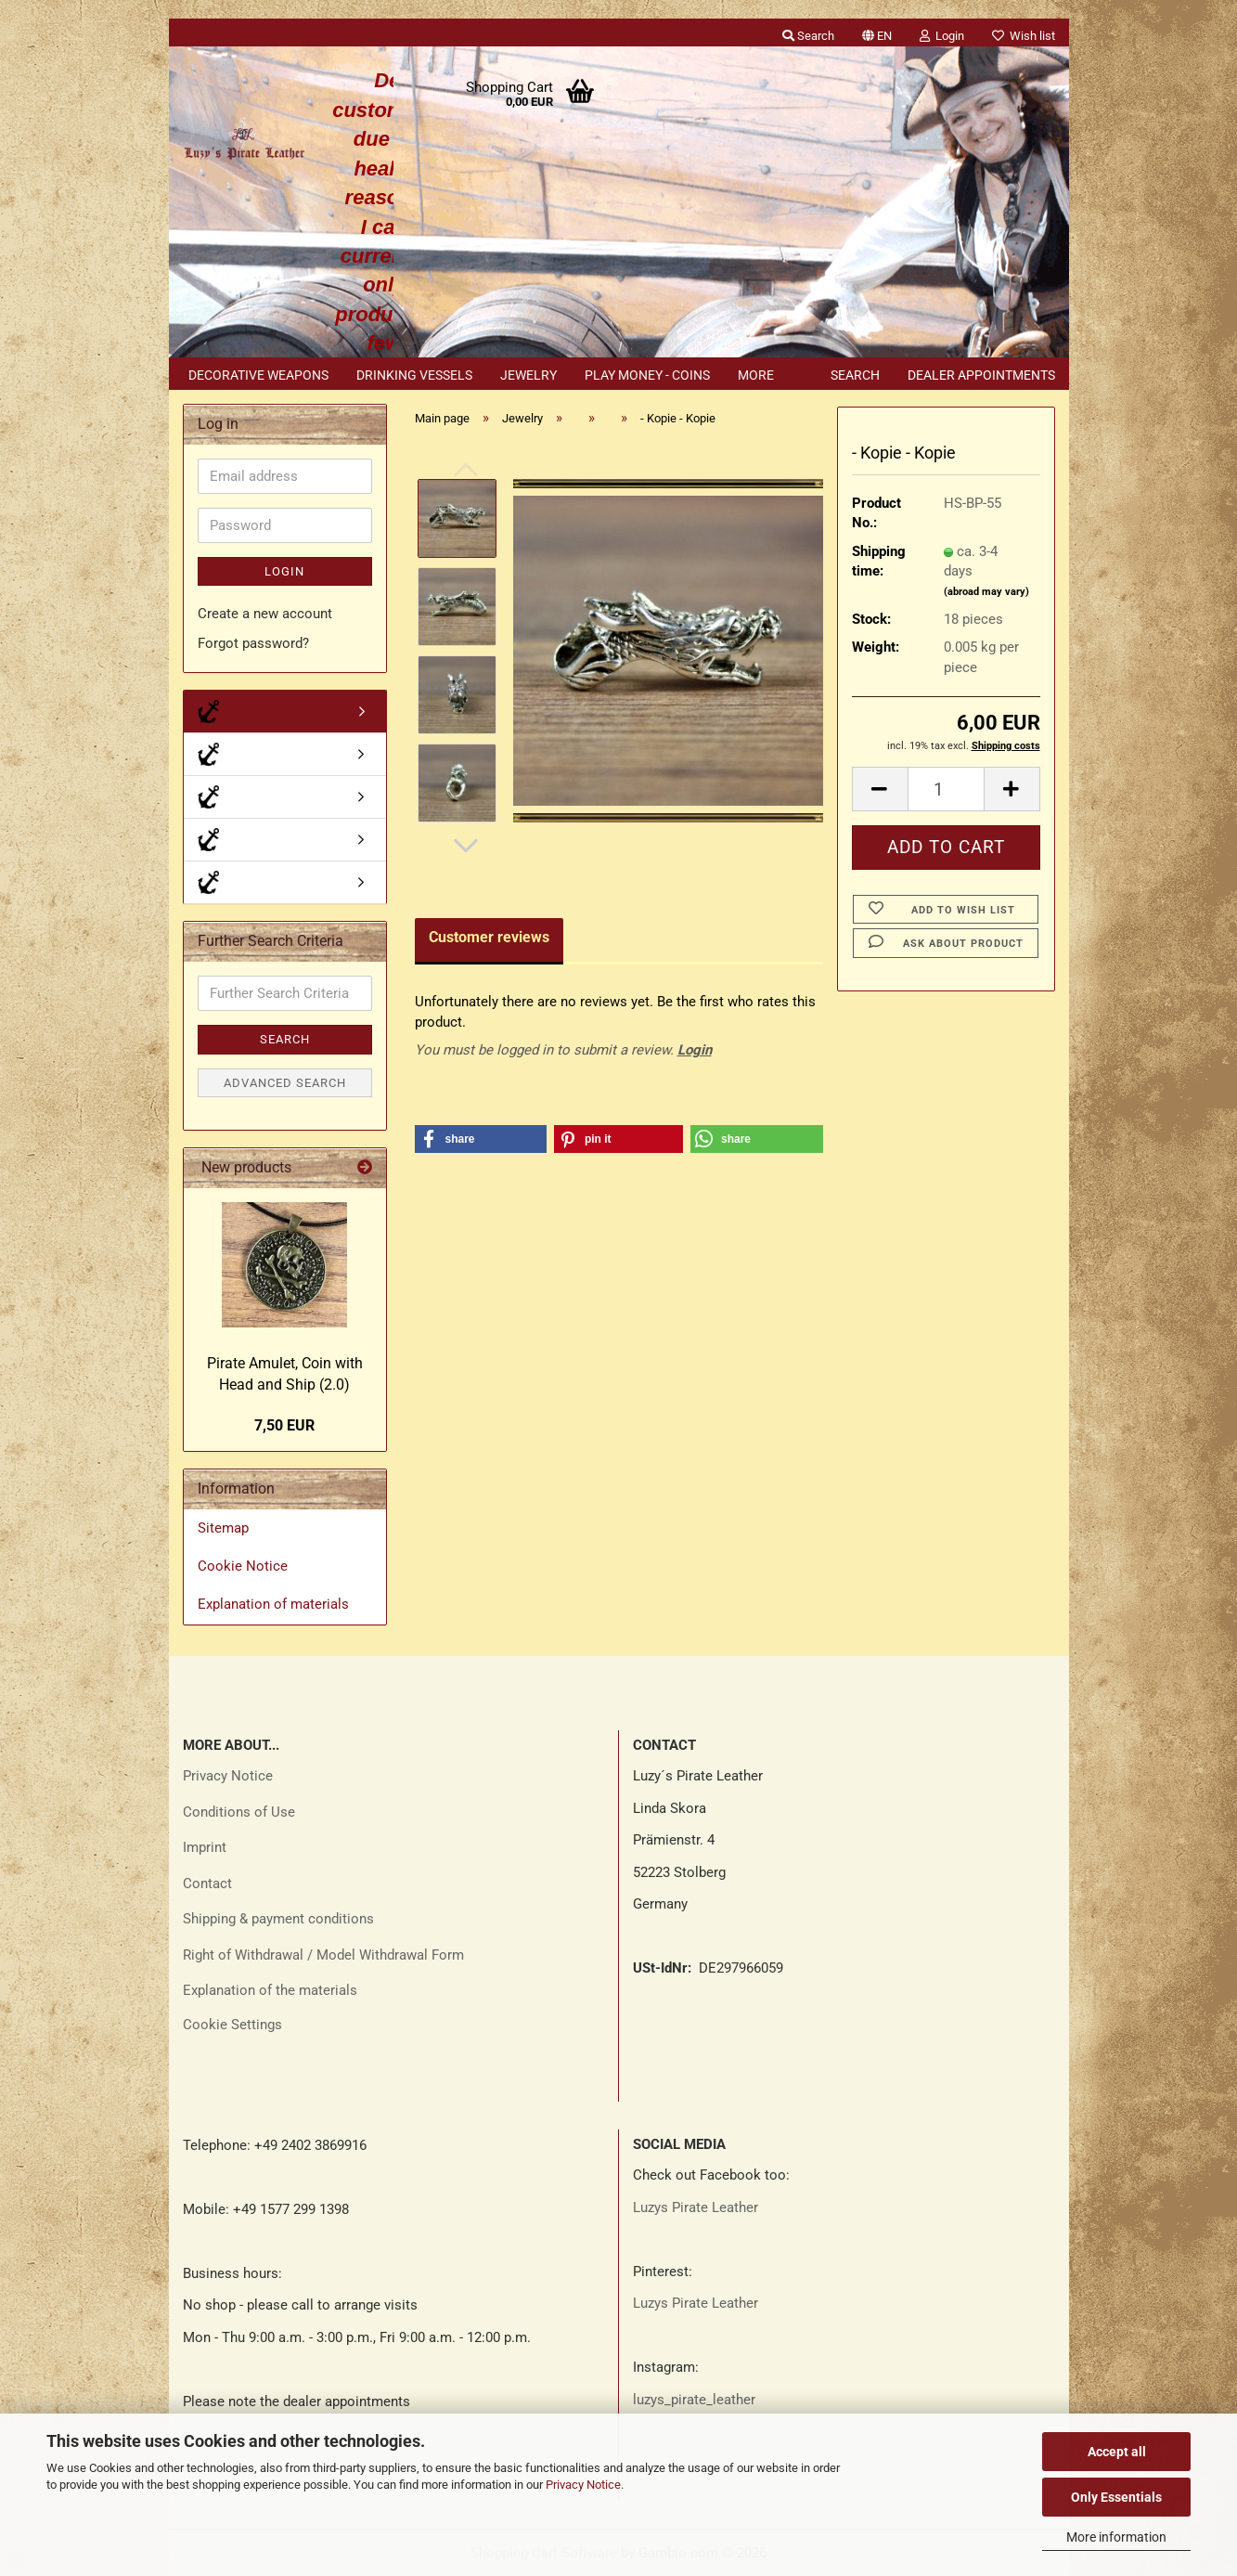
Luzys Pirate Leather (695, 2207)
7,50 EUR (284, 1425)
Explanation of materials (273, 1604)
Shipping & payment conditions (278, 1918)
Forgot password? (253, 643)
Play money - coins (647, 375)
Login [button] (942, 36)
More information (1116, 2537)
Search (855, 375)
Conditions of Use (239, 1812)
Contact (207, 1883)
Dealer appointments (981, 375)
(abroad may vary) (986, 592)
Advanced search (285, 1083)
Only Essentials (1116, 2497)
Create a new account (265, 613)
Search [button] (808, 36)
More (756, 375)
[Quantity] (946, 789)
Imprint (204, 1847)
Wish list (1023, 36)
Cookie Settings (232, 2024)
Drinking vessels (414, 375)
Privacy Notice (583, 2485)
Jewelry (528, 375)
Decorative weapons (258, 375)
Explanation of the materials (270, 1990)
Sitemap (223, 1528)
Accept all (1117, 2451)
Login (694, 1050)
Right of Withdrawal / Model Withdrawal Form (323, 1955)
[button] (877, 32)
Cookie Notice (243, 1566)
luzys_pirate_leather (694, 2399)
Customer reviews (489, 937)
